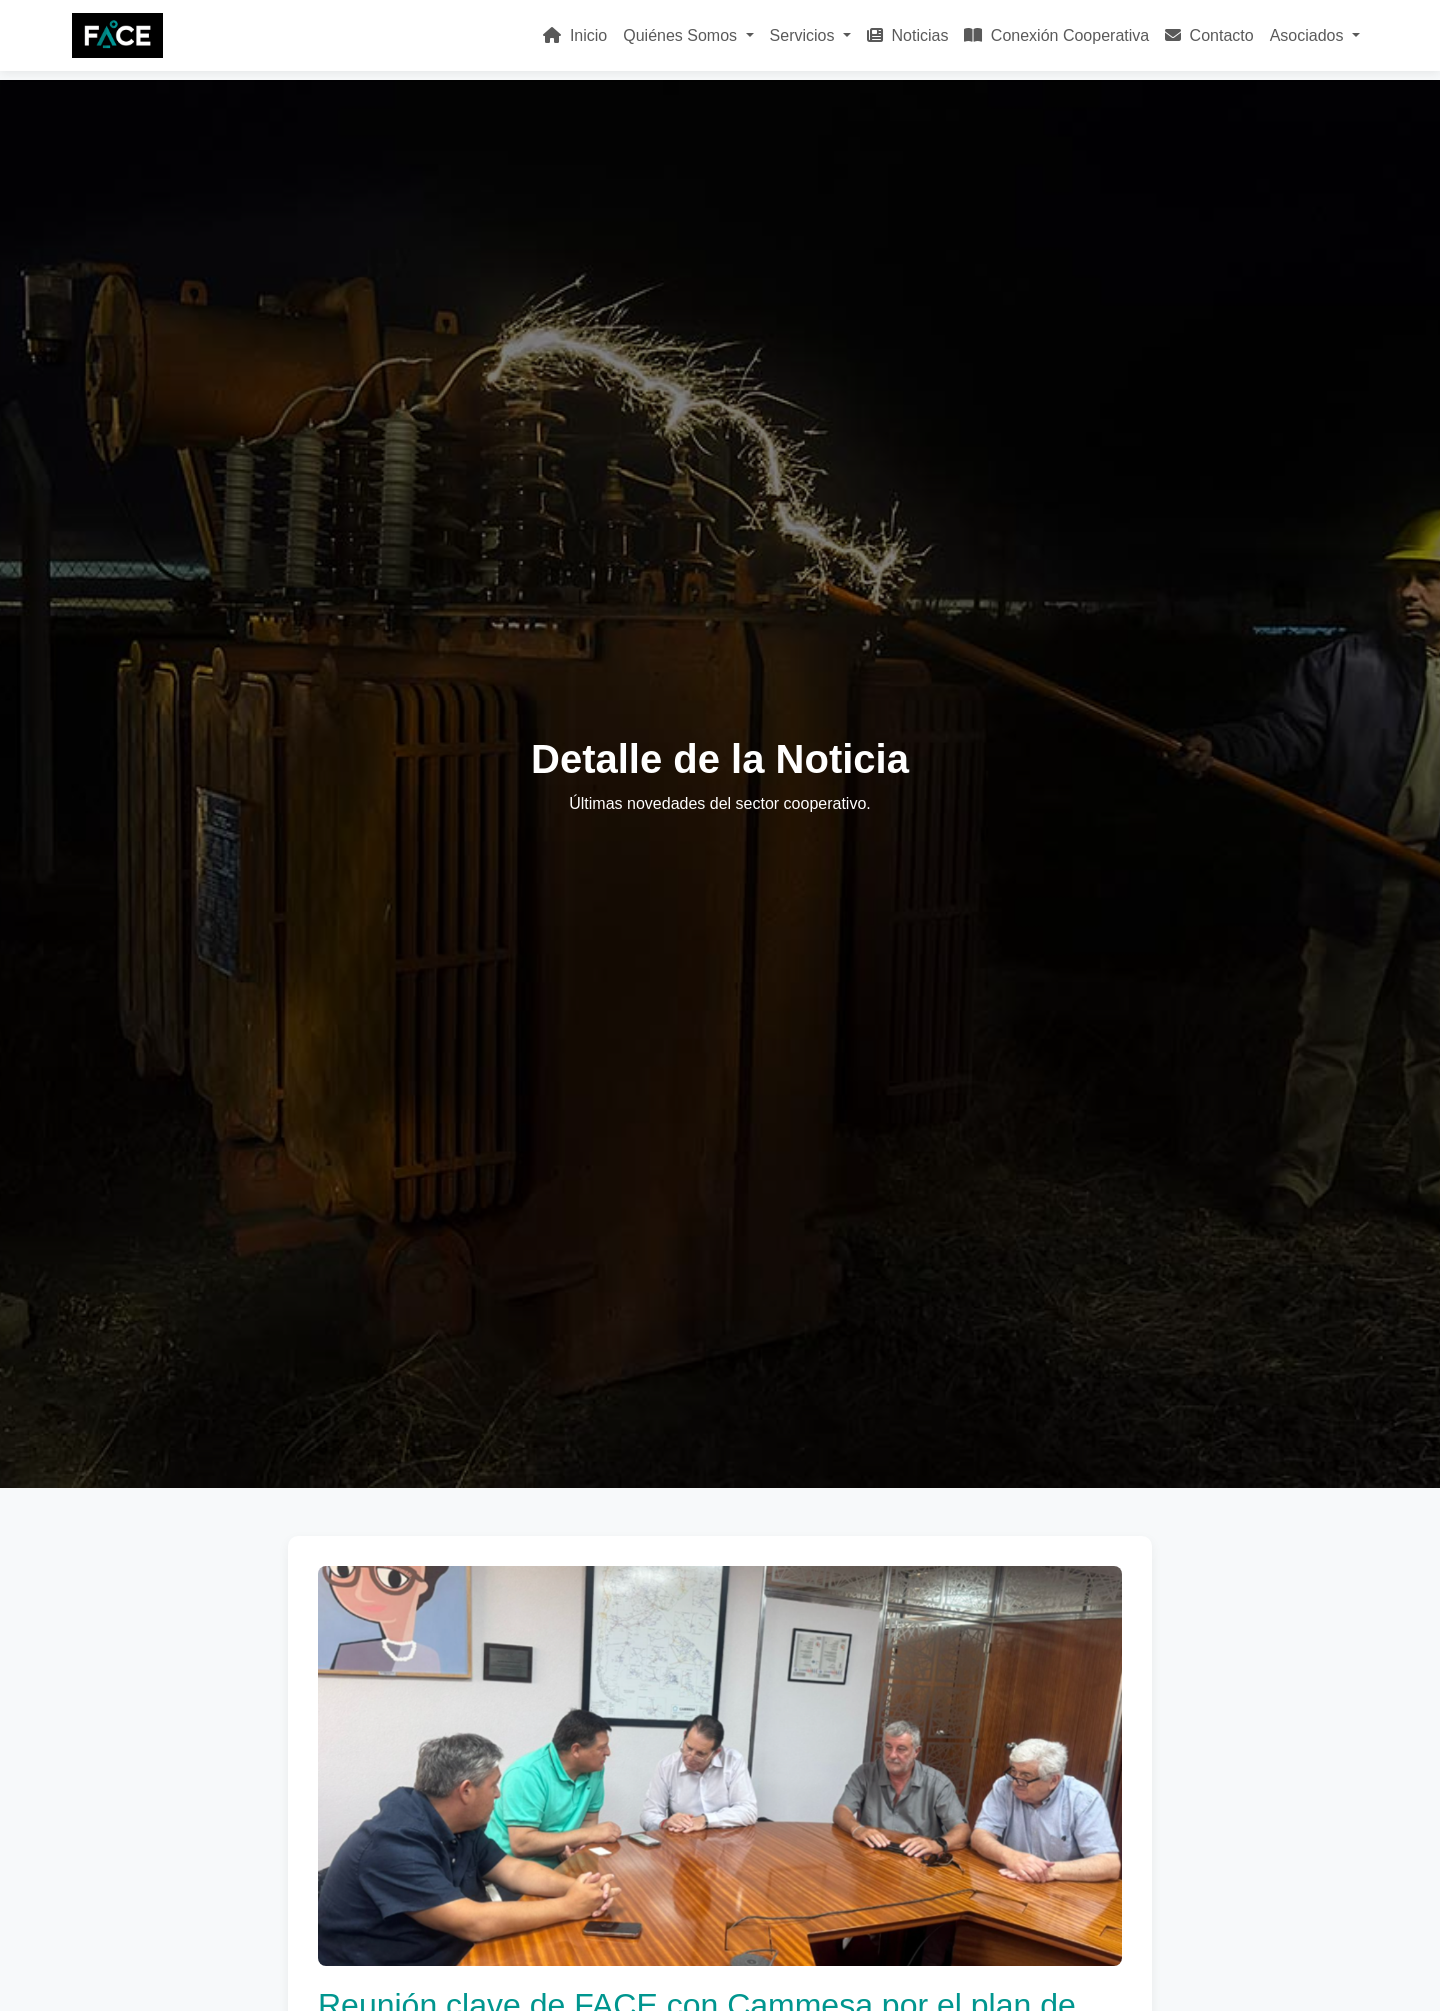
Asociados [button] (1309, 35)
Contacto (1209, 35)
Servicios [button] (804, 35)
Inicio (575, 35)
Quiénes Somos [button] (682, 35)
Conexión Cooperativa (1056, 35)
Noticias (907, 35)
